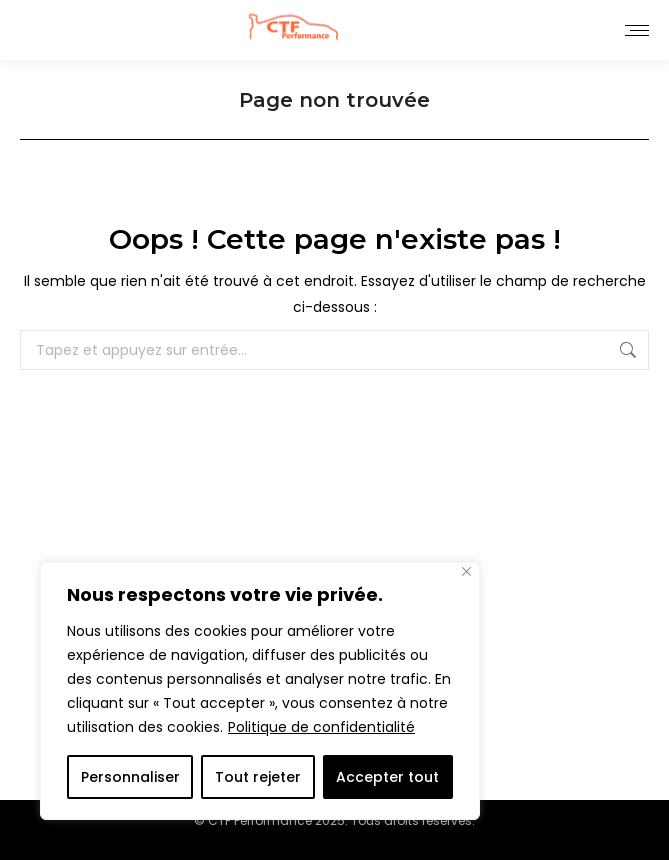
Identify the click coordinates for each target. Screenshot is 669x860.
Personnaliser (130, 777)
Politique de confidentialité (321, 727)
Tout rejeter (258, 777)
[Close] (466, 571)
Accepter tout (387, 777)
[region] (260, 691)
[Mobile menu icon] (637, 30)
